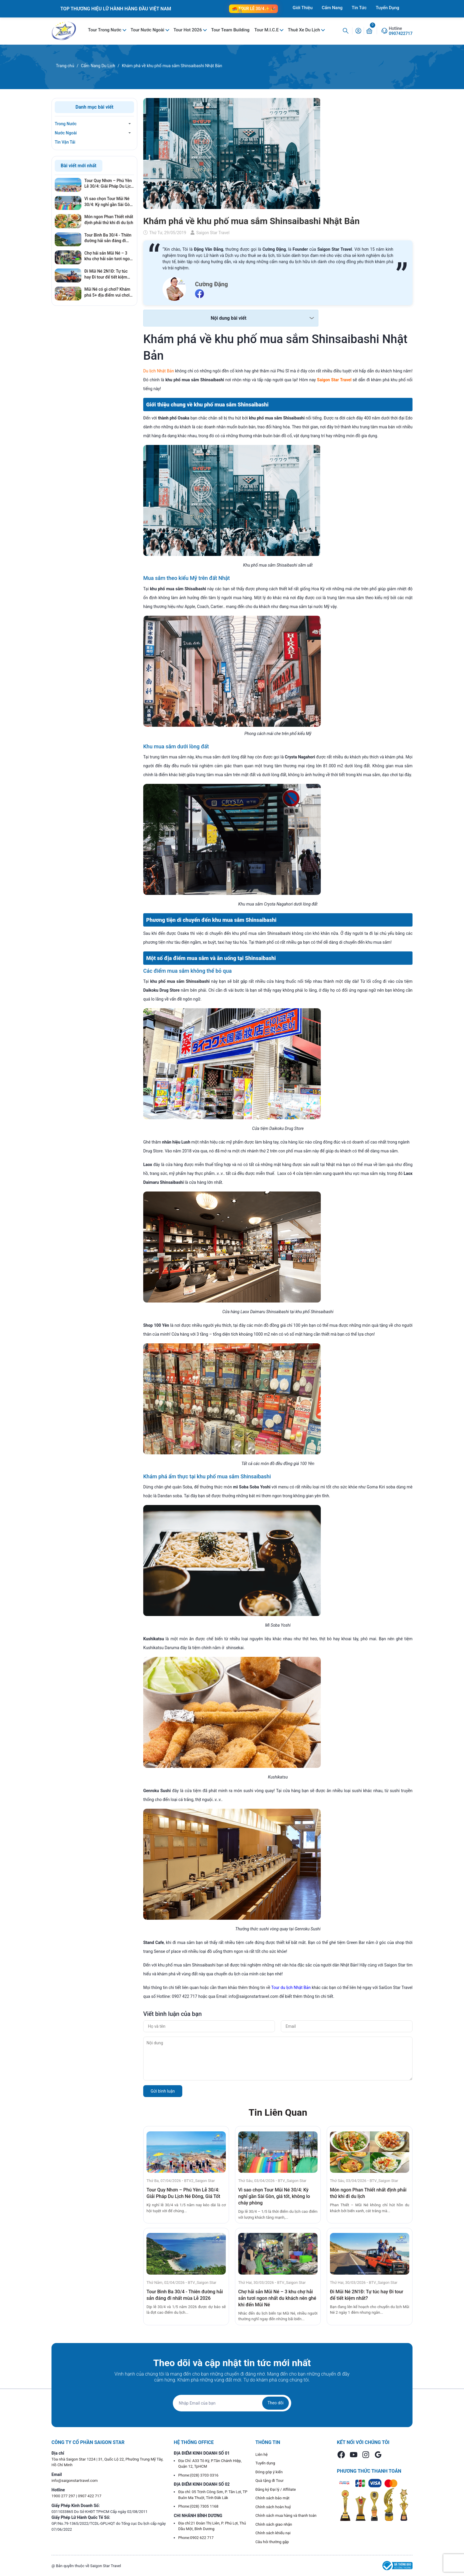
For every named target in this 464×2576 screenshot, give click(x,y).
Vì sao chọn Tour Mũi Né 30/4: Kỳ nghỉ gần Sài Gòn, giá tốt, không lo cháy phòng (274, 2196)
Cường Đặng (211, 284)
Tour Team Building (230, 30)
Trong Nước (66, 123)
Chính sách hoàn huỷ (273, 2507)
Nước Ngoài (66, 133)
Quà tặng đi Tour (269, 2480)
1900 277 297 (63, 2496)
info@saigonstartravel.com (74, 2480)
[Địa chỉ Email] (232, 2403)
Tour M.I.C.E (267, 30)
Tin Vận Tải (65, 142)
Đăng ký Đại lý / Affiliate (275, 2489)
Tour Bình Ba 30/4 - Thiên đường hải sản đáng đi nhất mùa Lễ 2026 (107, 238)
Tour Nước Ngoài (147, 30)
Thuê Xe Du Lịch (304, 30)
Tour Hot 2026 (188, 30)
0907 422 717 (90, 2496)
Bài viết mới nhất (78, 165)
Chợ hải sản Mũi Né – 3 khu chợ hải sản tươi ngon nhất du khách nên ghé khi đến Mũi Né (277, 2298)
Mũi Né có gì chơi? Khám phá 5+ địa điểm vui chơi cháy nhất (107, 292)
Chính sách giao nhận (273, 2524)
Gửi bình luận (163, 2091)
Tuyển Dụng (387, 7)
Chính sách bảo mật (272, 2498)
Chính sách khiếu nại (273, 2533)
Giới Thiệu (303, 7)
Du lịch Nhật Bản (158, 371)
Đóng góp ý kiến (269, 2472)
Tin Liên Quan (278, 2112)
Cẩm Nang (332, 7)
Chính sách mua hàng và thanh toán (286, 2515)
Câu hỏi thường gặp (272, 2542)
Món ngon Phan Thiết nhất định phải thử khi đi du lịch (108, 219)
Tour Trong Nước (105, 30)
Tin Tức (359, 7)
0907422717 (401, 33)
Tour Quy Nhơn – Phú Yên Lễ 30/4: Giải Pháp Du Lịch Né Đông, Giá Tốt (108, 183)
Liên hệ (261, 2454)
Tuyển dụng (265, 2463)
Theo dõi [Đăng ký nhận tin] (275, 2402)
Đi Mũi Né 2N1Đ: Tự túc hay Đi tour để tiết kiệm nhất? (106, 274)
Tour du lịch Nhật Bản (291, 1987)
